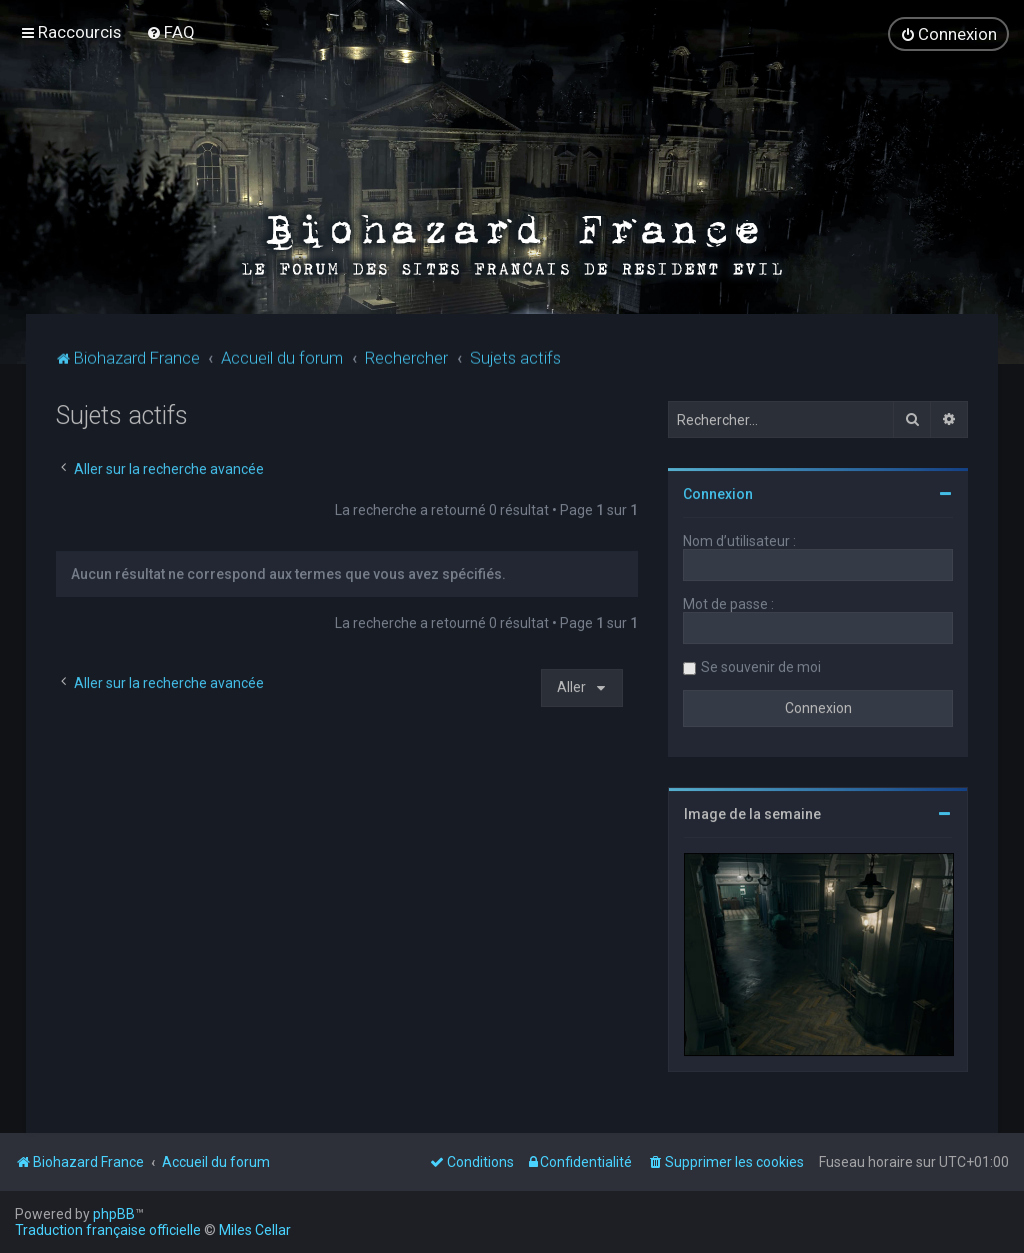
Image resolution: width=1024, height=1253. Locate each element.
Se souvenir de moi (761, 665)
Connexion (718, 492)
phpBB (114, 1214)
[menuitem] (170, 31)
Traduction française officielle (108, 1230)
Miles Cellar (255, 1230)
